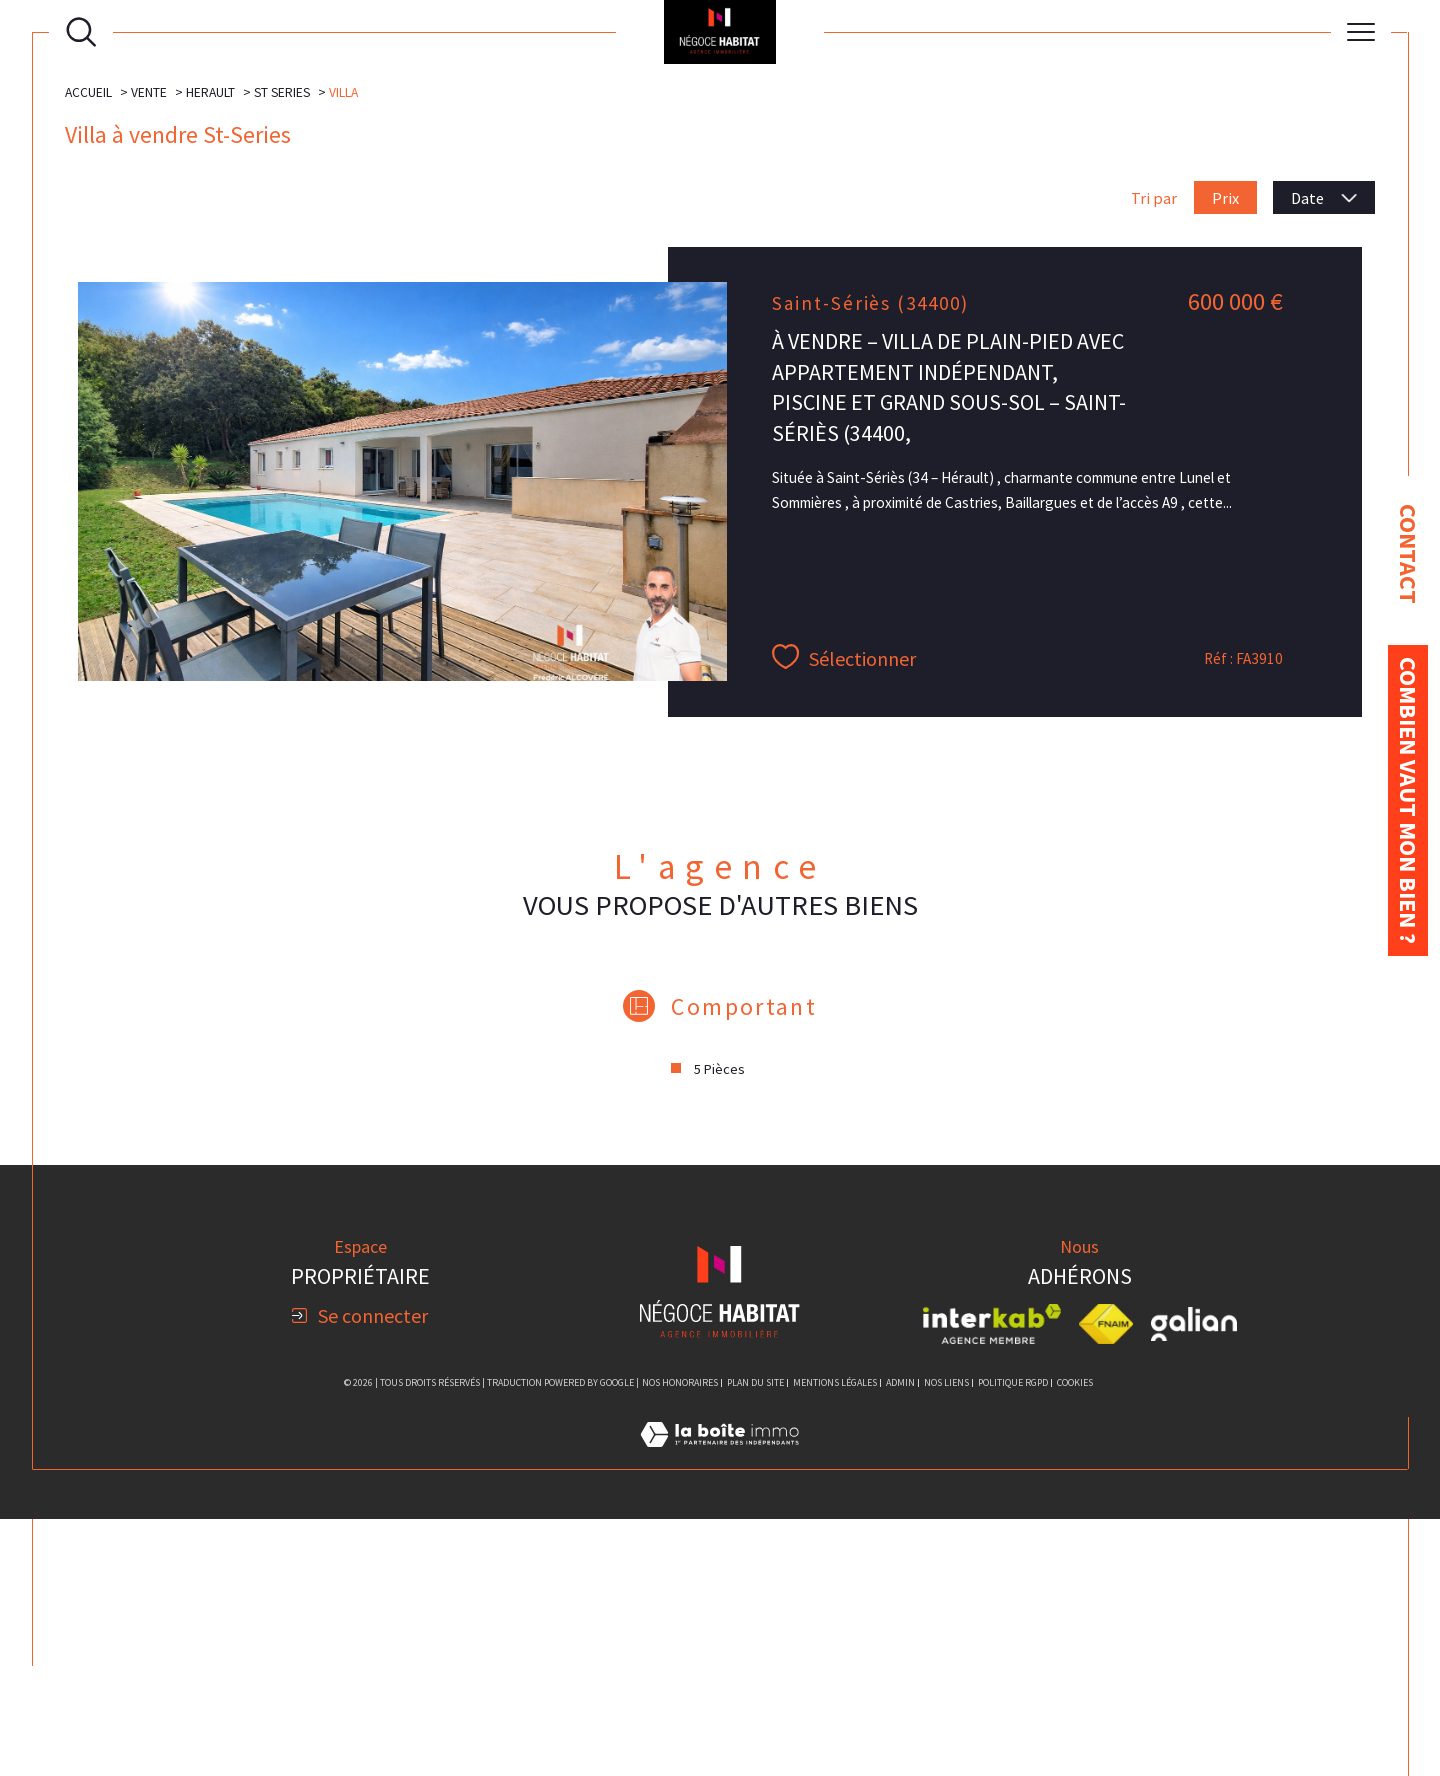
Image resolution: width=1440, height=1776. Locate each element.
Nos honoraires (680, 1639)
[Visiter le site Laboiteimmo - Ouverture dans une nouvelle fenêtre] (719, 1714)
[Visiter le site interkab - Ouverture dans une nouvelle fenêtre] (992, 1580)
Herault (210, 349)
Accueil (88, 349)
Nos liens (946, 1639)
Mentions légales (835, 1639)
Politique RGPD (1013, 1639)
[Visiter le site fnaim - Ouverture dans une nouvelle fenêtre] (1106, 1580)
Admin (900, 1639)
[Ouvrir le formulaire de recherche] (81, 32)
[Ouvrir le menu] (1361, 32)
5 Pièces (719, 1326)
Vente (149, 349)
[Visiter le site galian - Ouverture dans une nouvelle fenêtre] (1194, 1580)
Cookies (1075, 1640)
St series (282, 349)
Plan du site (755, 1639)
